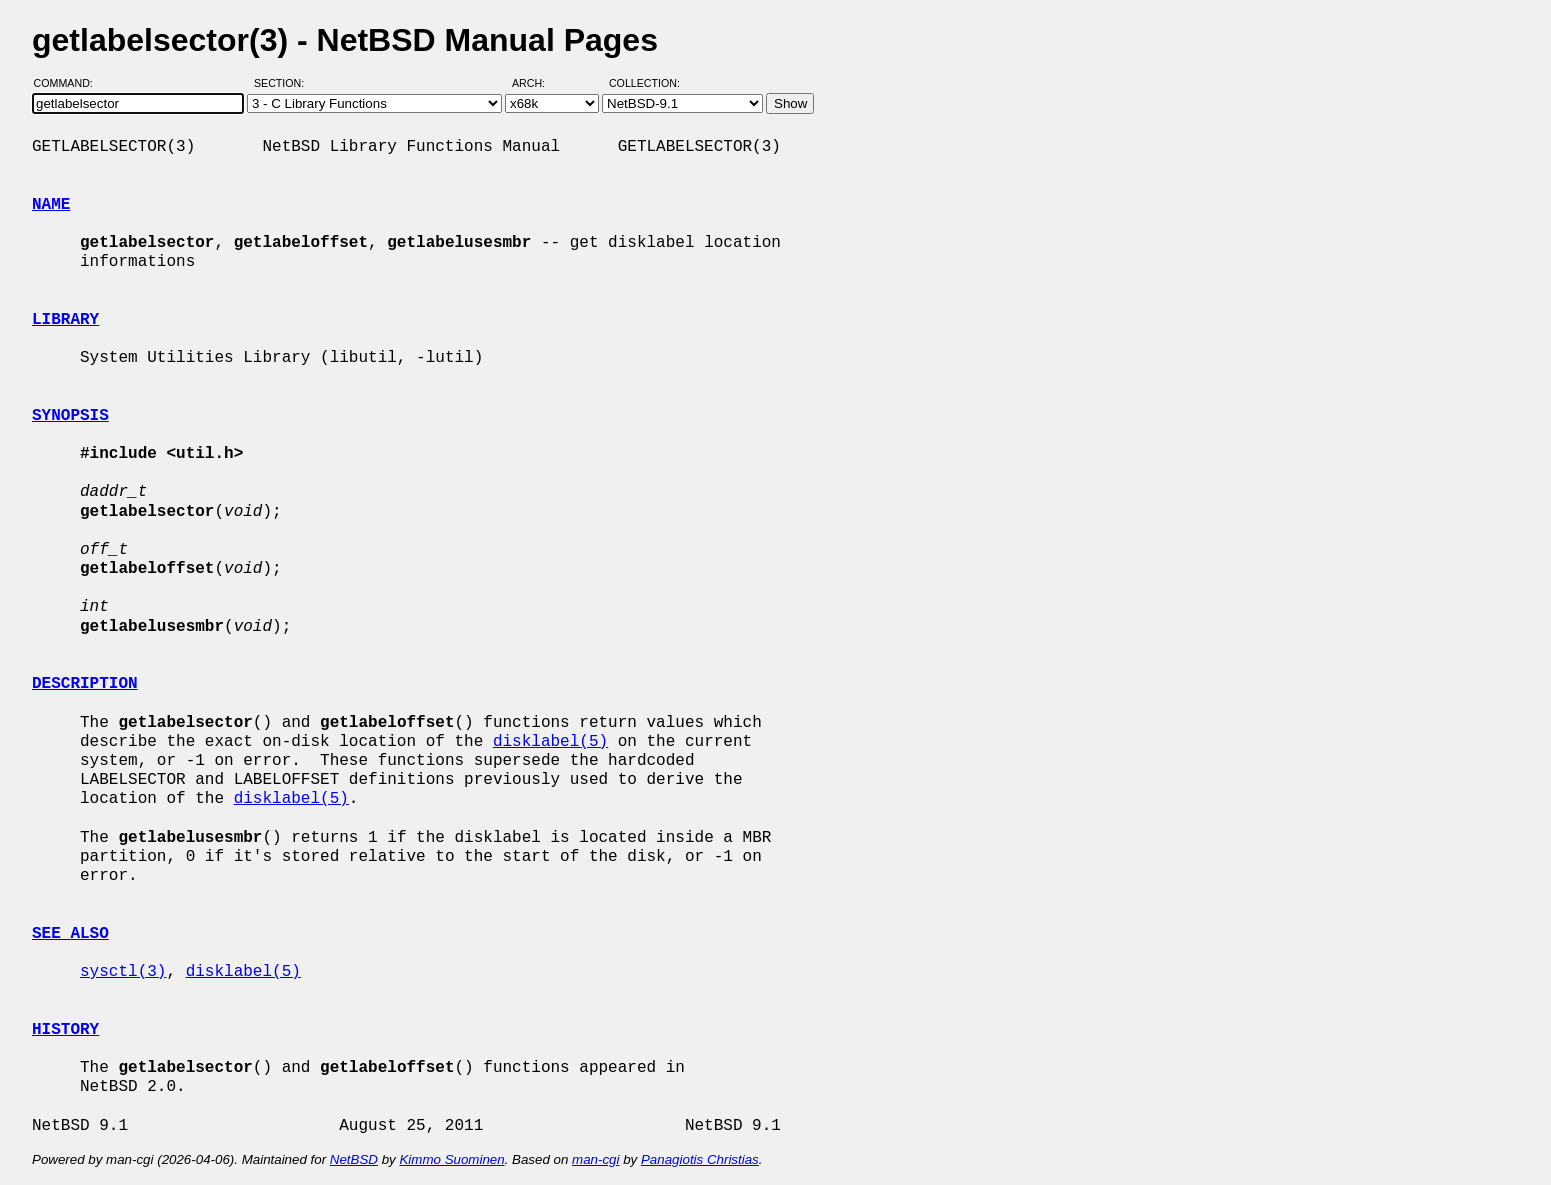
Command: (69, 83)
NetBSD (354, 1159)
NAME (51, 205)
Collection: (644, 83)
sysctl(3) (123, 972)
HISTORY (65, 1030)
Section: (283, 83)
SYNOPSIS (70, 416)
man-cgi (595, 1159)
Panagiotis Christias (700, 1159)
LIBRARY (65, 320)
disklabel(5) (550, 742)
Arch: (537, 83)
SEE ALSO (70, 934)
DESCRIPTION (85, 684)
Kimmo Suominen (451, 1159)
